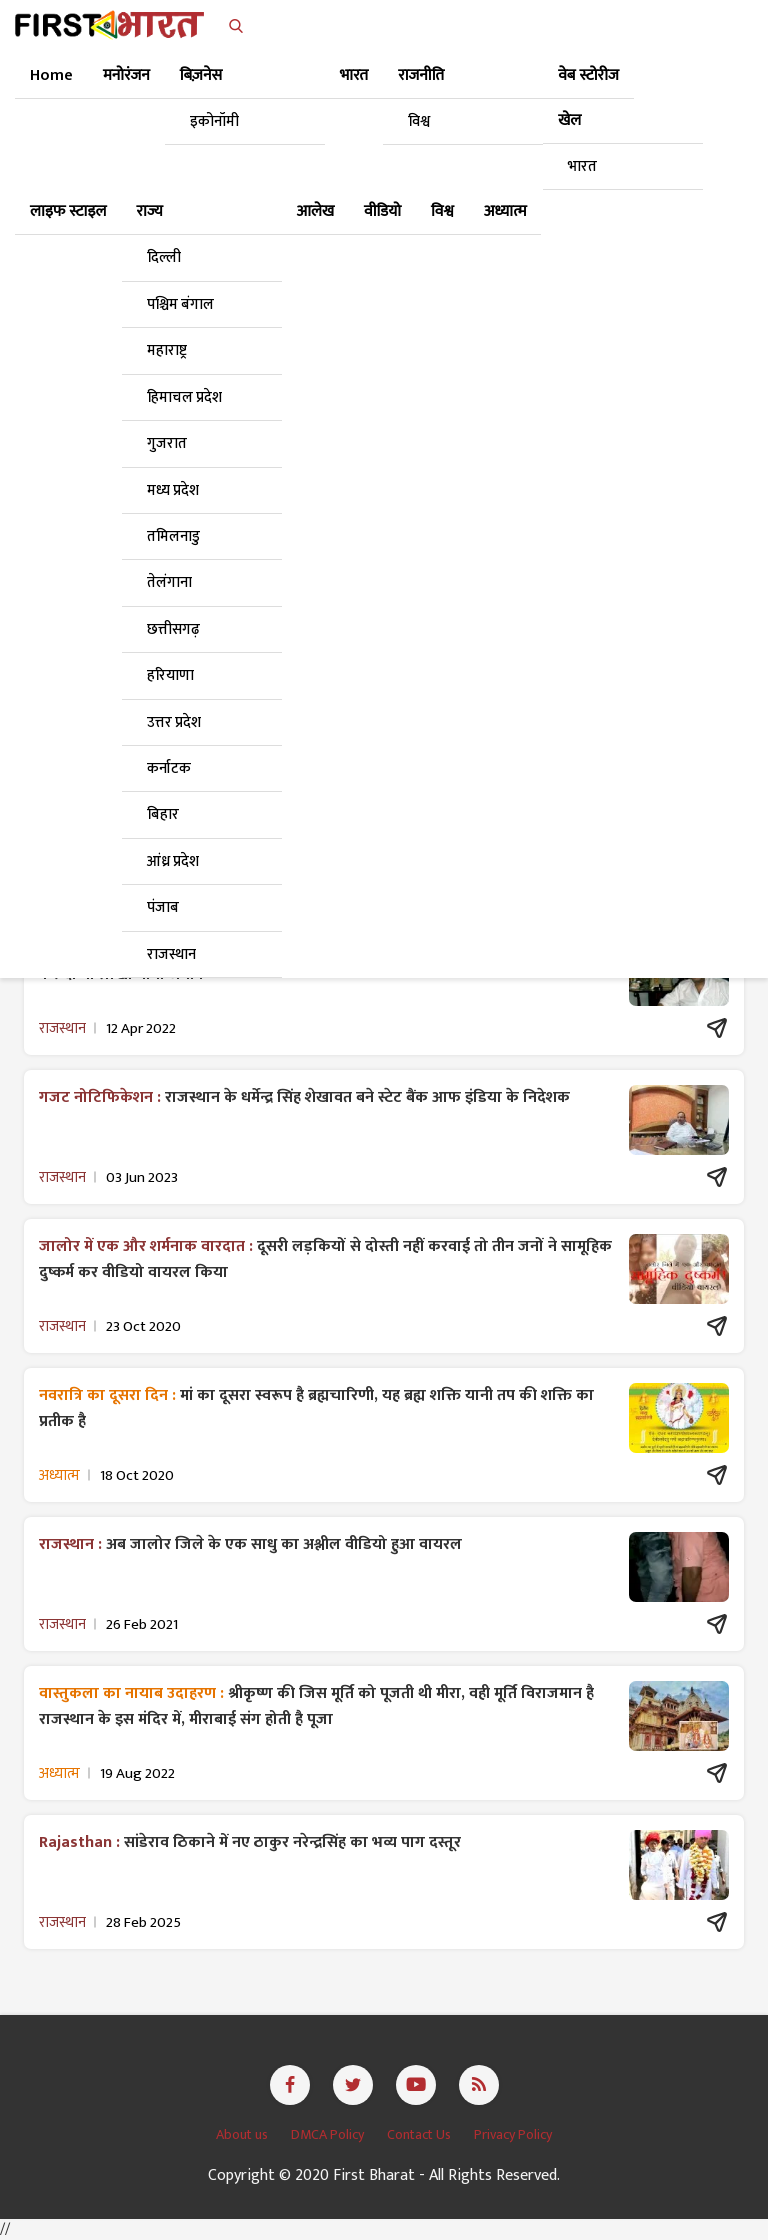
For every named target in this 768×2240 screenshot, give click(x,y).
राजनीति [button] (421, 75)
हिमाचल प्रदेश (184, 397)
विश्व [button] (442, 211)
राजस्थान (171, 954)
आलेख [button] (316, 211)
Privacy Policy (513, 2134)
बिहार (163, 814)
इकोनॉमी (214, 121)
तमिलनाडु (173, 536)
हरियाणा (170, 675)
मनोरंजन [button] (126, 75)
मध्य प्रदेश (173, 490)
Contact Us (420, 2134)
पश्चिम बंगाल (180, 304)
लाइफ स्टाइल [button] (68, 211)
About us (243, 2134)
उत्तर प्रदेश (174, 722)
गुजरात (167, 443)
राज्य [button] (150, 211)
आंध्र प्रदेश (173, 861)
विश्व (419, 121)
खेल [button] (569, 120)
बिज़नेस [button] (201, 75)
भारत (582, 166)
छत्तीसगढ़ (173, 629)
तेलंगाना (169, 582)
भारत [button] (354, 75)
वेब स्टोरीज (588, 75)
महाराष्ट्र (167, 350)
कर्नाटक (169, 768)
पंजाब (163, 907)
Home (51, 75)
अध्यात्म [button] (505, 211)
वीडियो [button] (382, 211)
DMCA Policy (329, 2134)
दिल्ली (164, 257)
